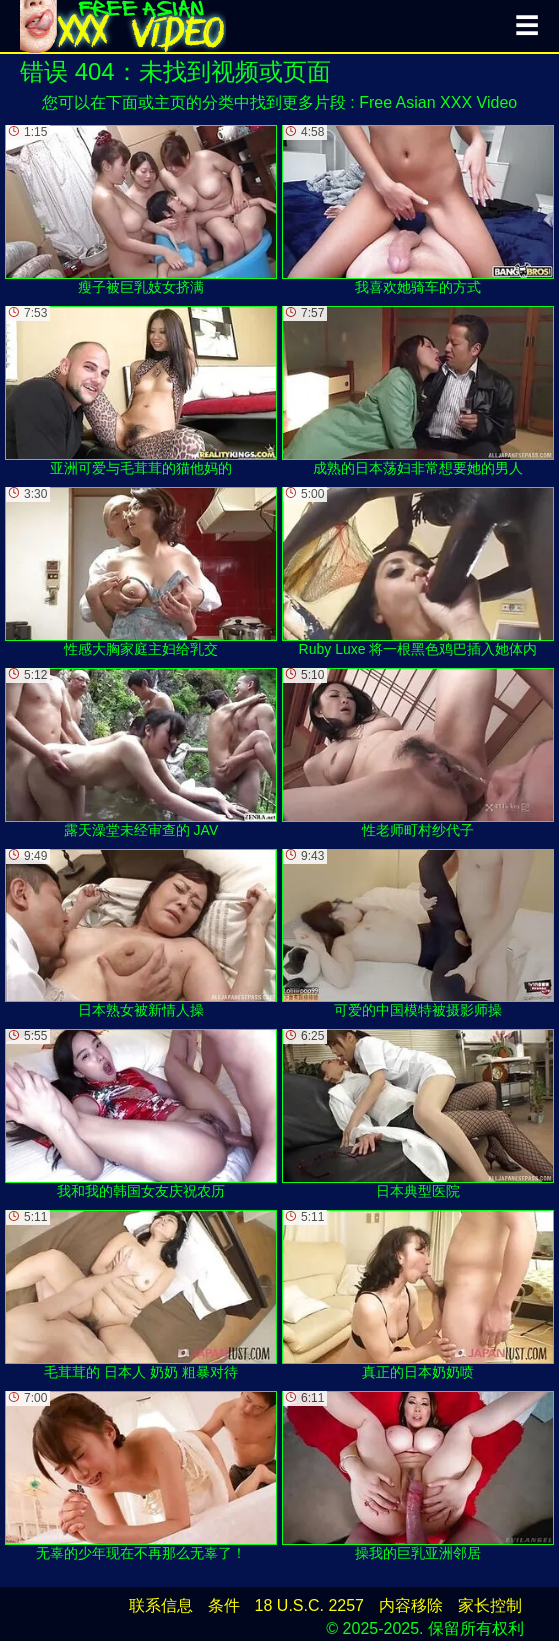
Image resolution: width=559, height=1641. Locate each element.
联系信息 (161, 1605)
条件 (224, 1605)
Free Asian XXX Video (438, 102)
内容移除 (411, 1605)
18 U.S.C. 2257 (309, 1605)
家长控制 (490, 1605)
